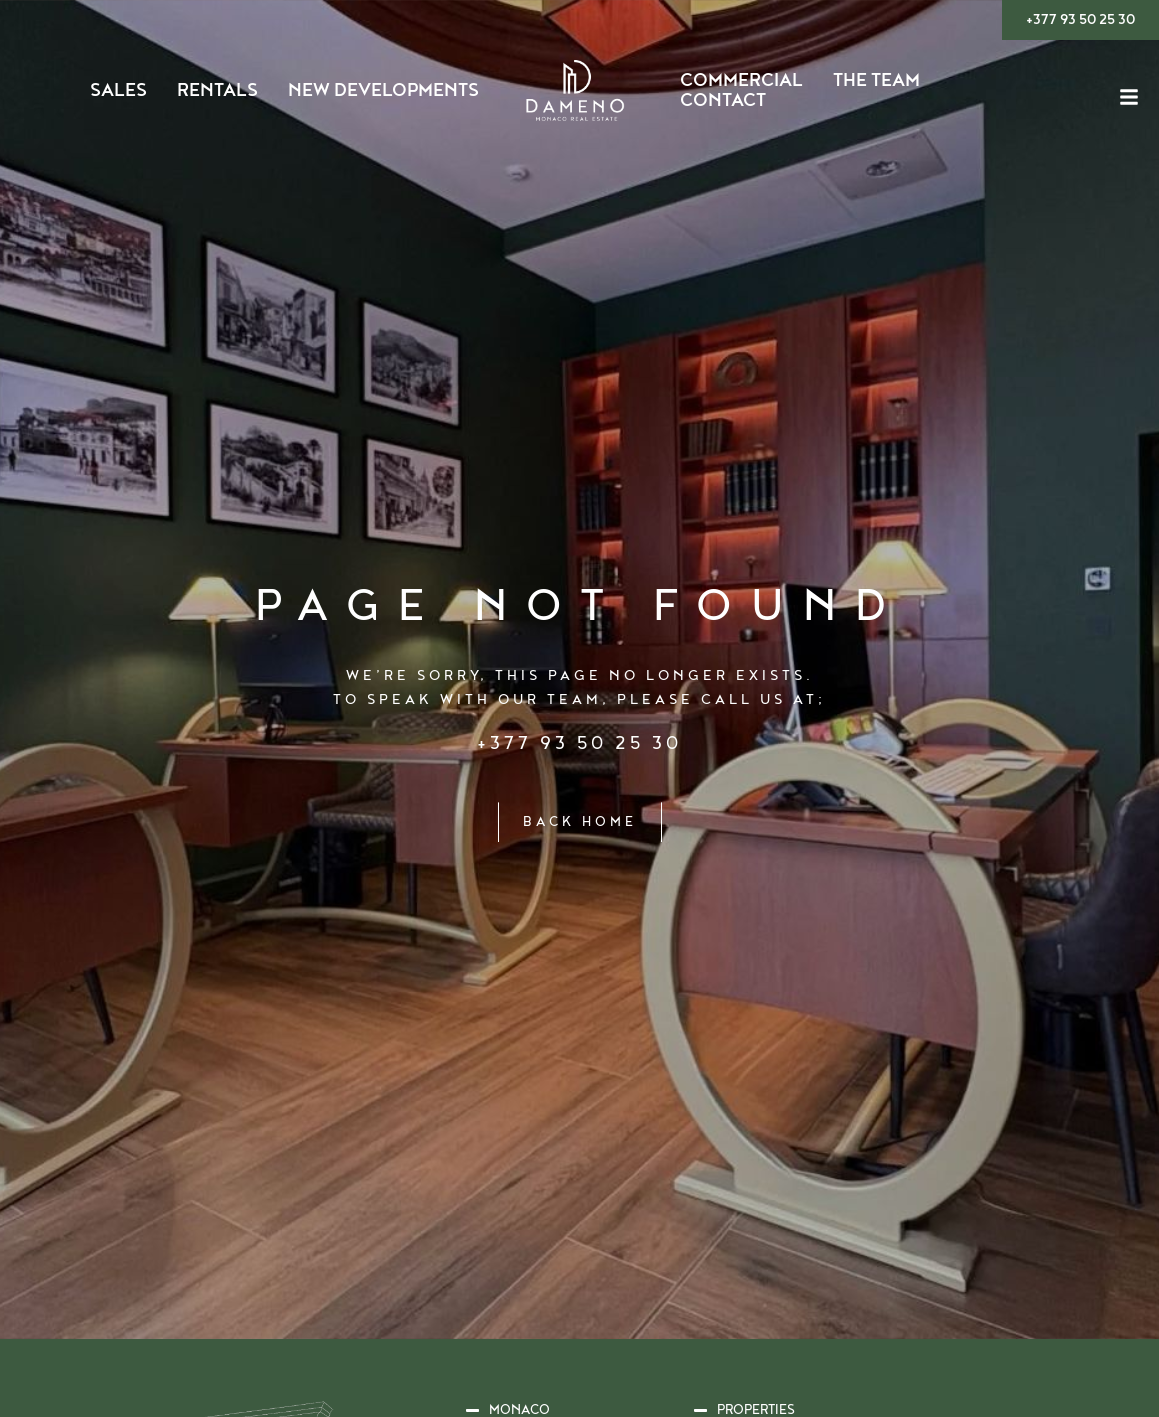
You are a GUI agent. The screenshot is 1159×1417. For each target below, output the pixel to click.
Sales (118, 91)
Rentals (217, 91)
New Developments (383, 91)
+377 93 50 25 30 (579, 742)
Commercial (741, 81)
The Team (876, 81)
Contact (723, 101)
